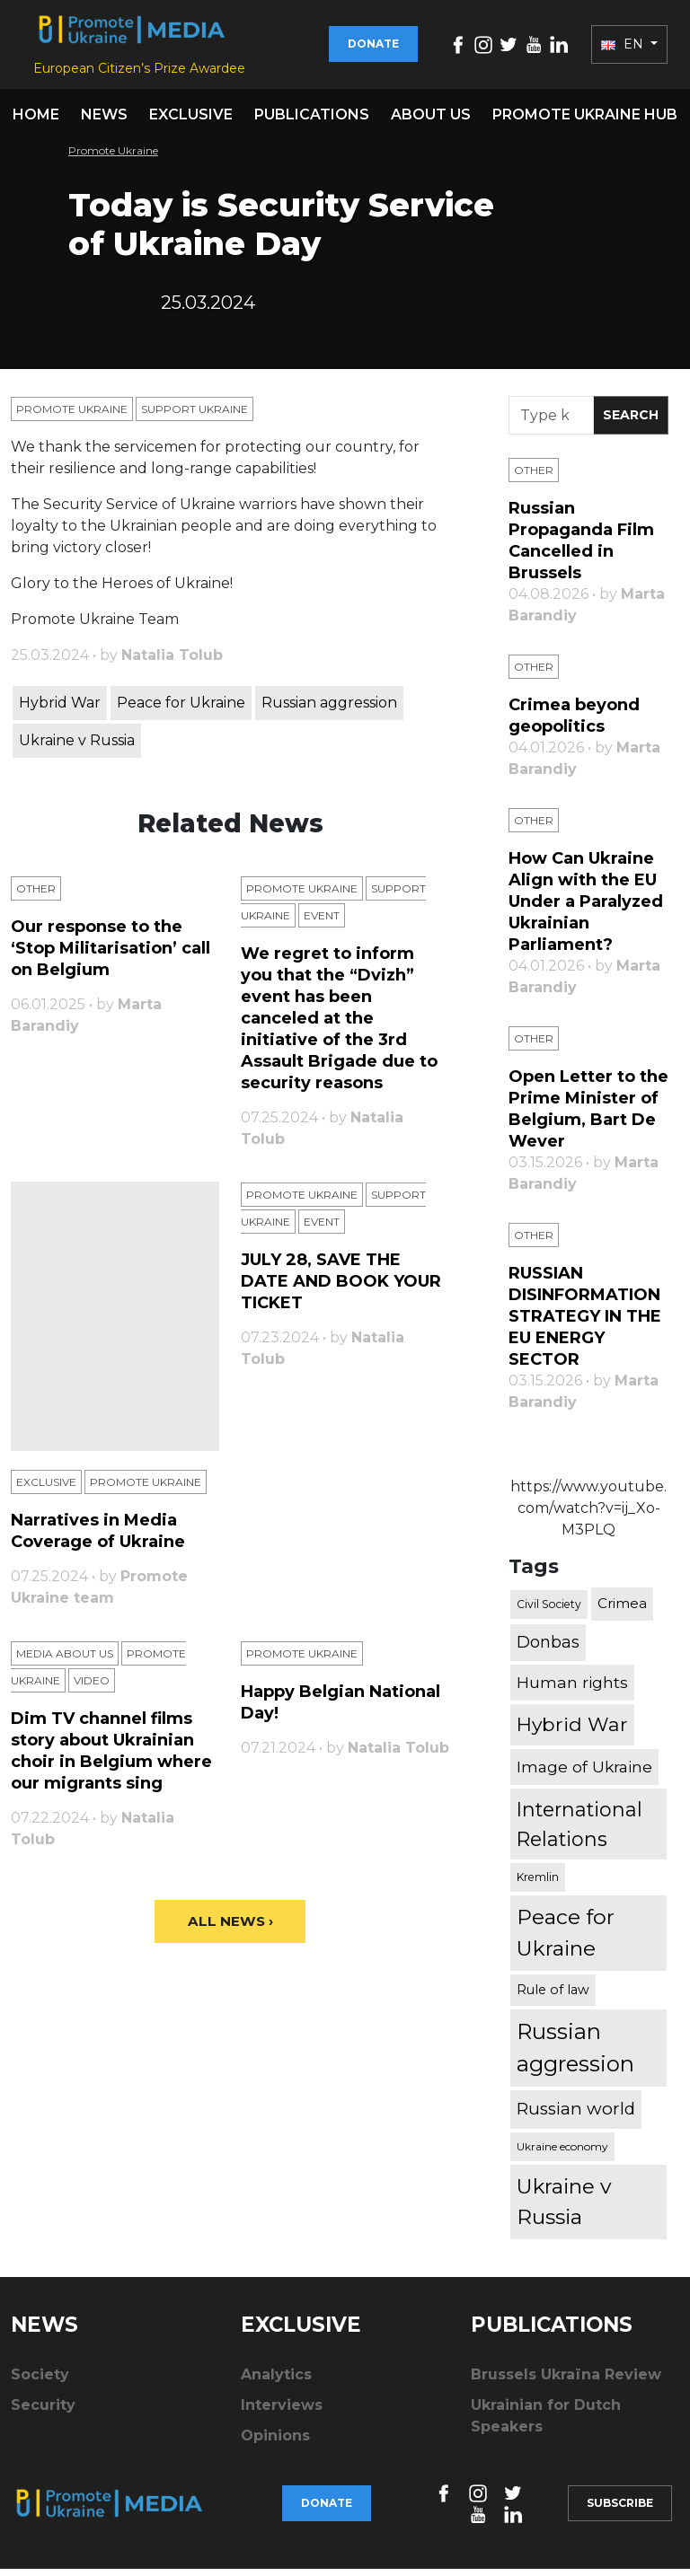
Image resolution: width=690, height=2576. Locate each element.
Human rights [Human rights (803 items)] (572, 1689)
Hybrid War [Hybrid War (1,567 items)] (572, 1731)
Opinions (275, 2442)
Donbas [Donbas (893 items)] (548, 1649)
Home (36, 121)
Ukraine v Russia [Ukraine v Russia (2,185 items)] (564, 2209)
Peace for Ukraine (181, 709)
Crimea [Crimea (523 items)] (622, 1611)
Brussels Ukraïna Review (566, 2381)
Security (43, 2412)
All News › (230, 1929)
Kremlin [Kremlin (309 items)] (538, 1884)
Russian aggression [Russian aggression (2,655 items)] (575, 2055)
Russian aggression (329, 709)
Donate (373, 47)
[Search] (551, 422)
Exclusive (191, 121)
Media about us (64, 1660)
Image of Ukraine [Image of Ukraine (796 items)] (584, 1773)
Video (92, 1687)
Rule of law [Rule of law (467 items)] (553, 1997)
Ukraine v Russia (77, 747)
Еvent (322, 922)
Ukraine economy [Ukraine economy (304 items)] (562, 2153)
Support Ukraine (194, 416)
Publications (311, 121)
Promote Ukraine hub (584, 121)
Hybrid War (60, 709)
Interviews (282, 2412)
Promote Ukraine (113, 157)
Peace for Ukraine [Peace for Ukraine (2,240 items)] (566, 1940)
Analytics (276, 2381)
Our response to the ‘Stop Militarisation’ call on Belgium (110, 955)
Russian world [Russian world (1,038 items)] (576, 2116)
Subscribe (620, 2510)
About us (431, 121)
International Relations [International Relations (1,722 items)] (579, 1831)
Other (36, 895)
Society (40, 2381)
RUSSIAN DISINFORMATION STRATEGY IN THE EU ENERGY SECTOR (585, 1323)
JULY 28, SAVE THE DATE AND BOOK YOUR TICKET (341, 1288)
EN (624, 48)
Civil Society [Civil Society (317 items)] (549, 1611)
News (104, 121)
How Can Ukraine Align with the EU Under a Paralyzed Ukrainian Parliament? (586, 909)
